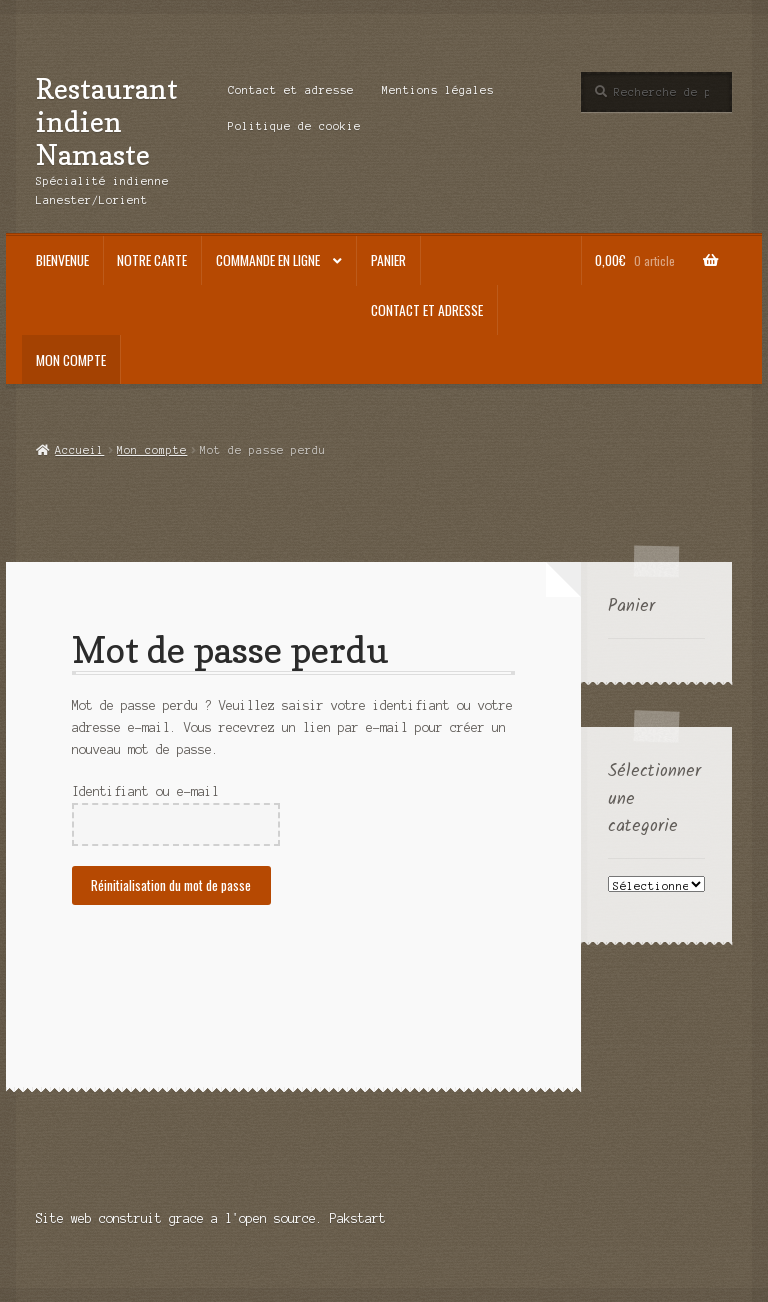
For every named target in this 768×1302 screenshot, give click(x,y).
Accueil (79, 450)
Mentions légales (438, 90)
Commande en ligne (268, 260)
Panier (388, 260)
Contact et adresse (291, 90)
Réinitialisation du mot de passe (171, 885)
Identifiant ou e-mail (145, 791)
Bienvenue (62, 260)
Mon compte (71, 360)
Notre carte (152, 260)
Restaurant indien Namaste (107, 122)
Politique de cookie (294, 126)
